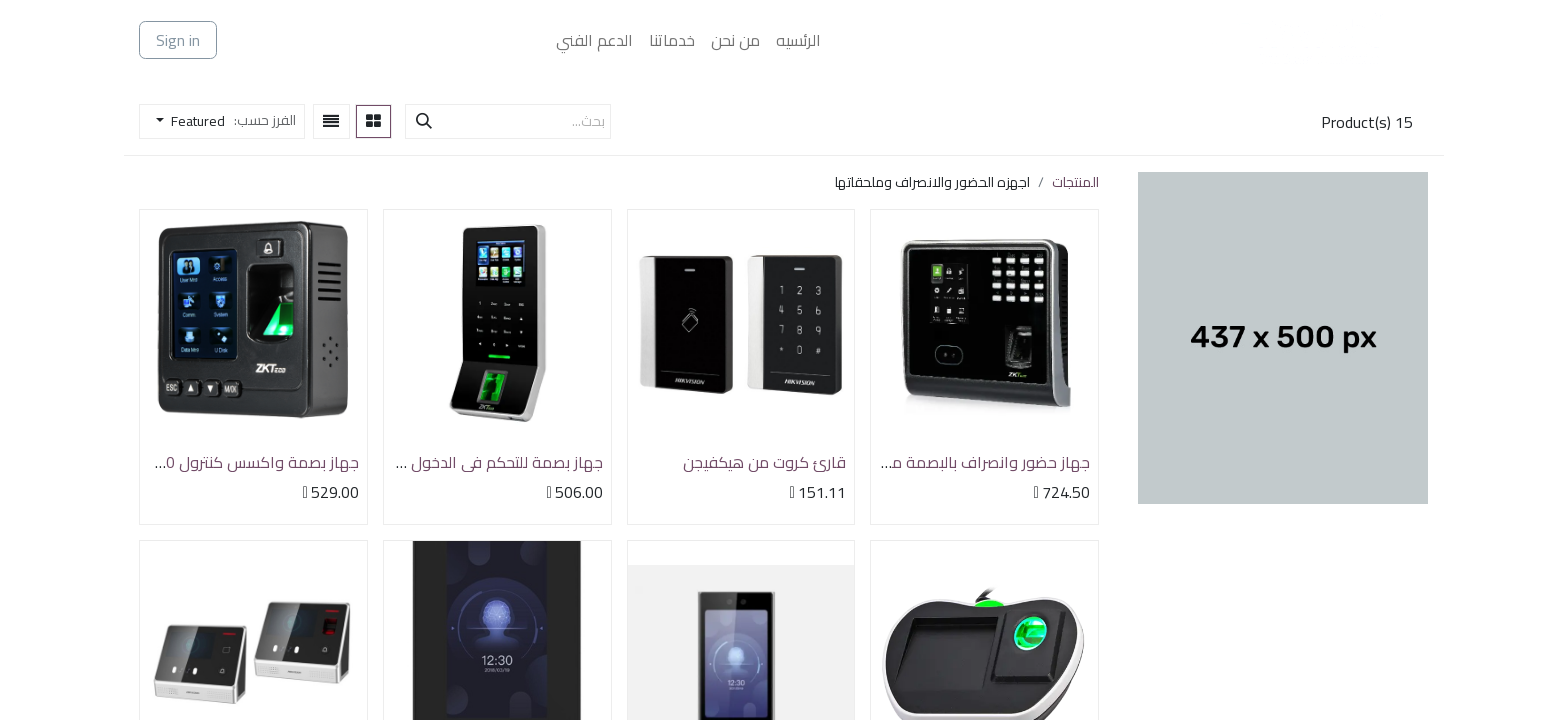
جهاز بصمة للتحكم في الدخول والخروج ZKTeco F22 (436, 462)
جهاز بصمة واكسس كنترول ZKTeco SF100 (216, 462)
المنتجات (1075, 182)
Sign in (178, 40)
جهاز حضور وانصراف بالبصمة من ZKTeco (957, 462)
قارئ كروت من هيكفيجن (764, 462)
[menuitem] (798, 40)
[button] (185, 121)
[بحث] (424, 121)
